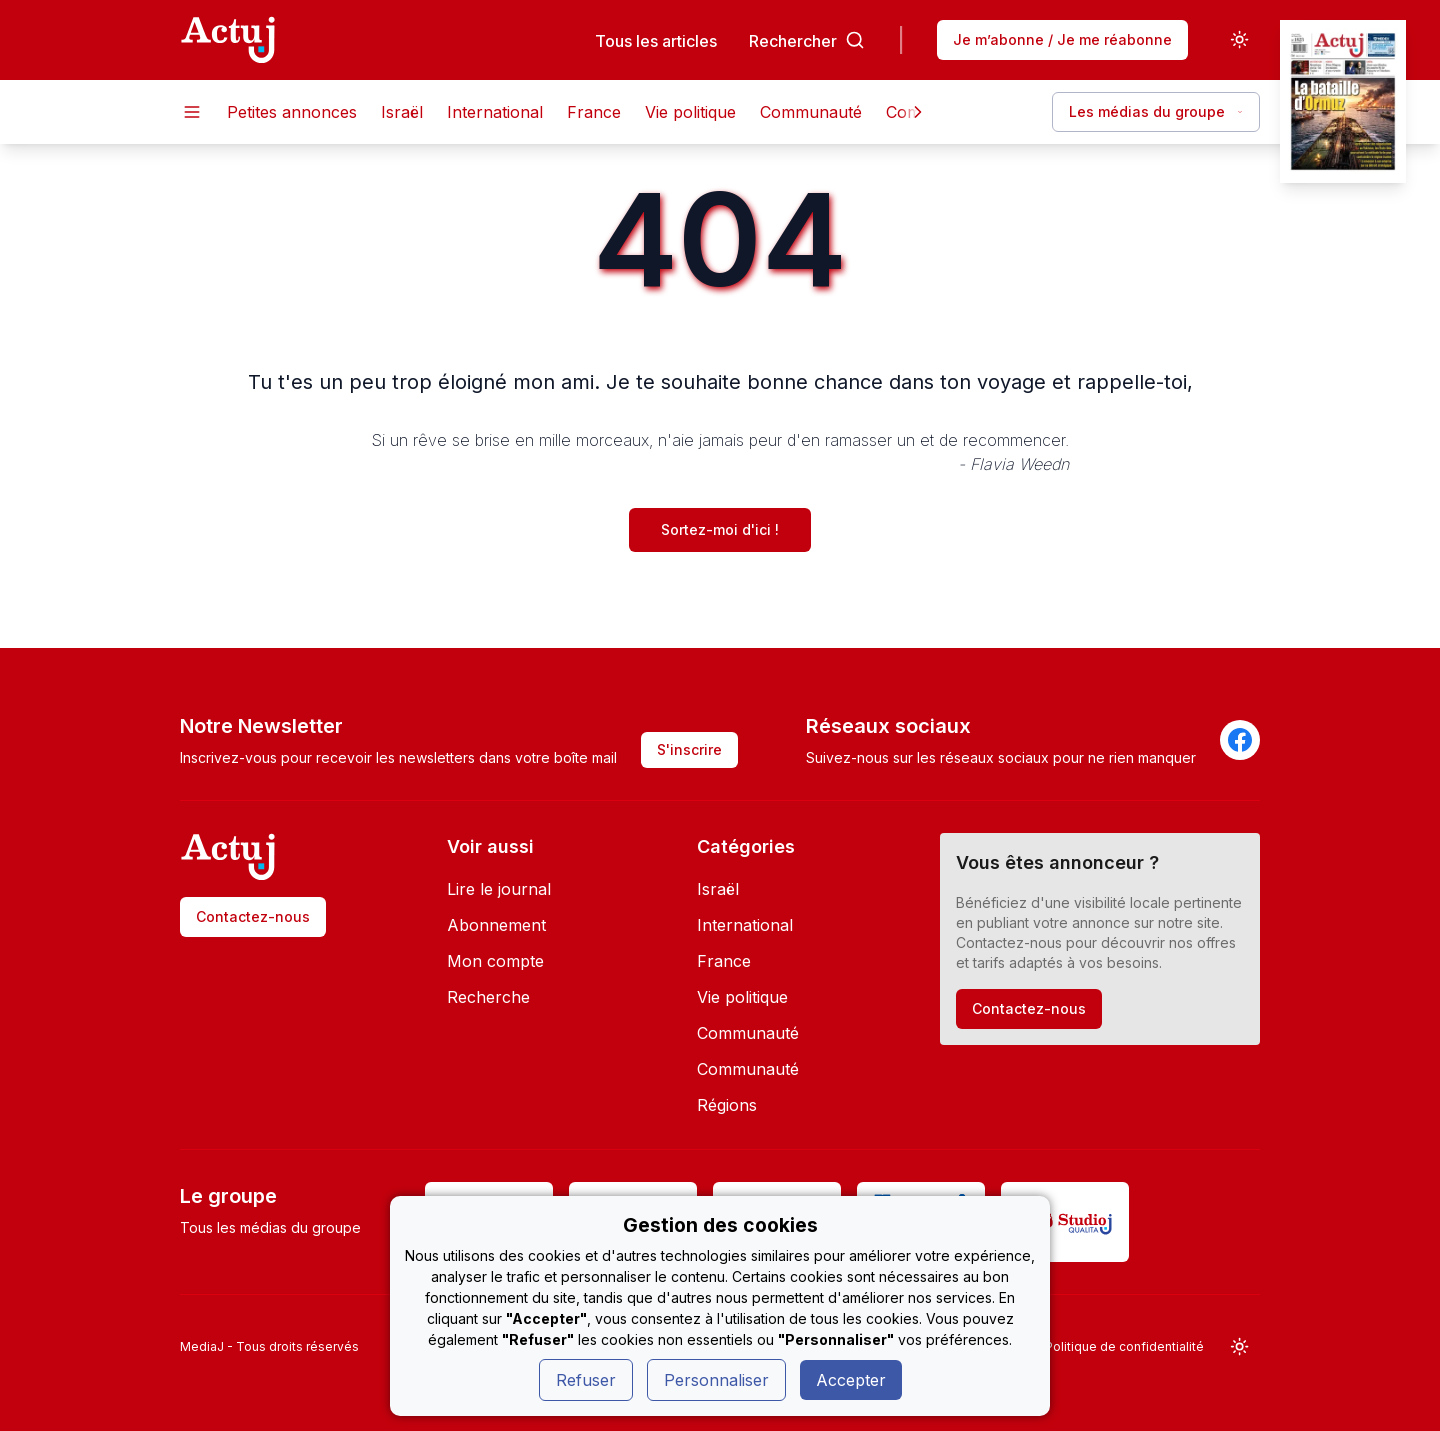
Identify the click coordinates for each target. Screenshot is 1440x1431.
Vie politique (690, 112)
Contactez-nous (253, 916)
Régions (727, 1105)
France (594, 112)
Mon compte (495, 961)
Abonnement (496, 925)
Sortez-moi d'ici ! (720, 529)
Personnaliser (716, 1380)
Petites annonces (292, 112)
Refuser (586, 1380)
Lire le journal (499, 889)
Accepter (851, 1380)
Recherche (488, 997)
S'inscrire (689, 749)
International (495, 112)
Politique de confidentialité (1124, 1346)
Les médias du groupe (1156, 111)
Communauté (811, 112)
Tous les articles (656, 40)
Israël (402, 112)
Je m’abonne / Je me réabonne (1062, 39)
